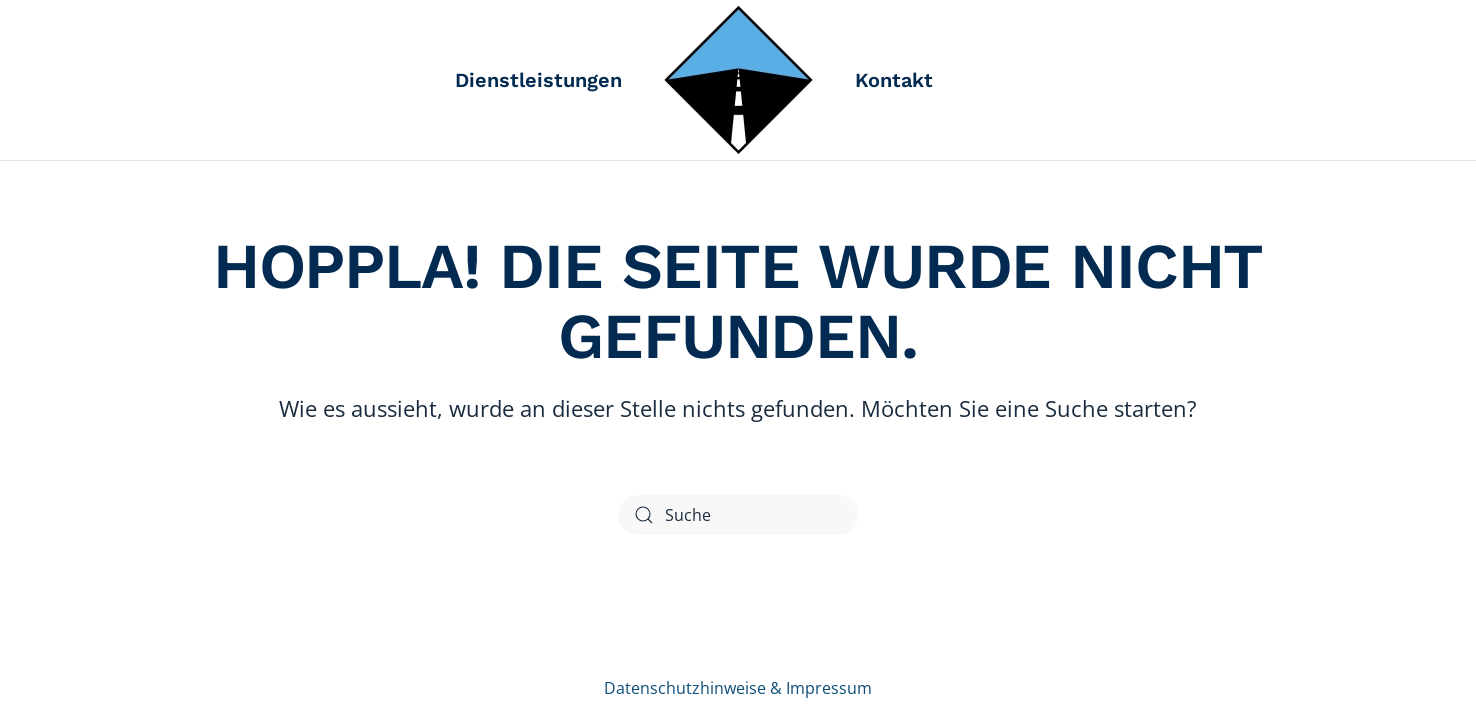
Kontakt (894, 80)
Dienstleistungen (538, 80)
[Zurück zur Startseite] (738, 80)
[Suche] (738, 515)
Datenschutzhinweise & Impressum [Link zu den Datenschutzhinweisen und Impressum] (738, 688)
